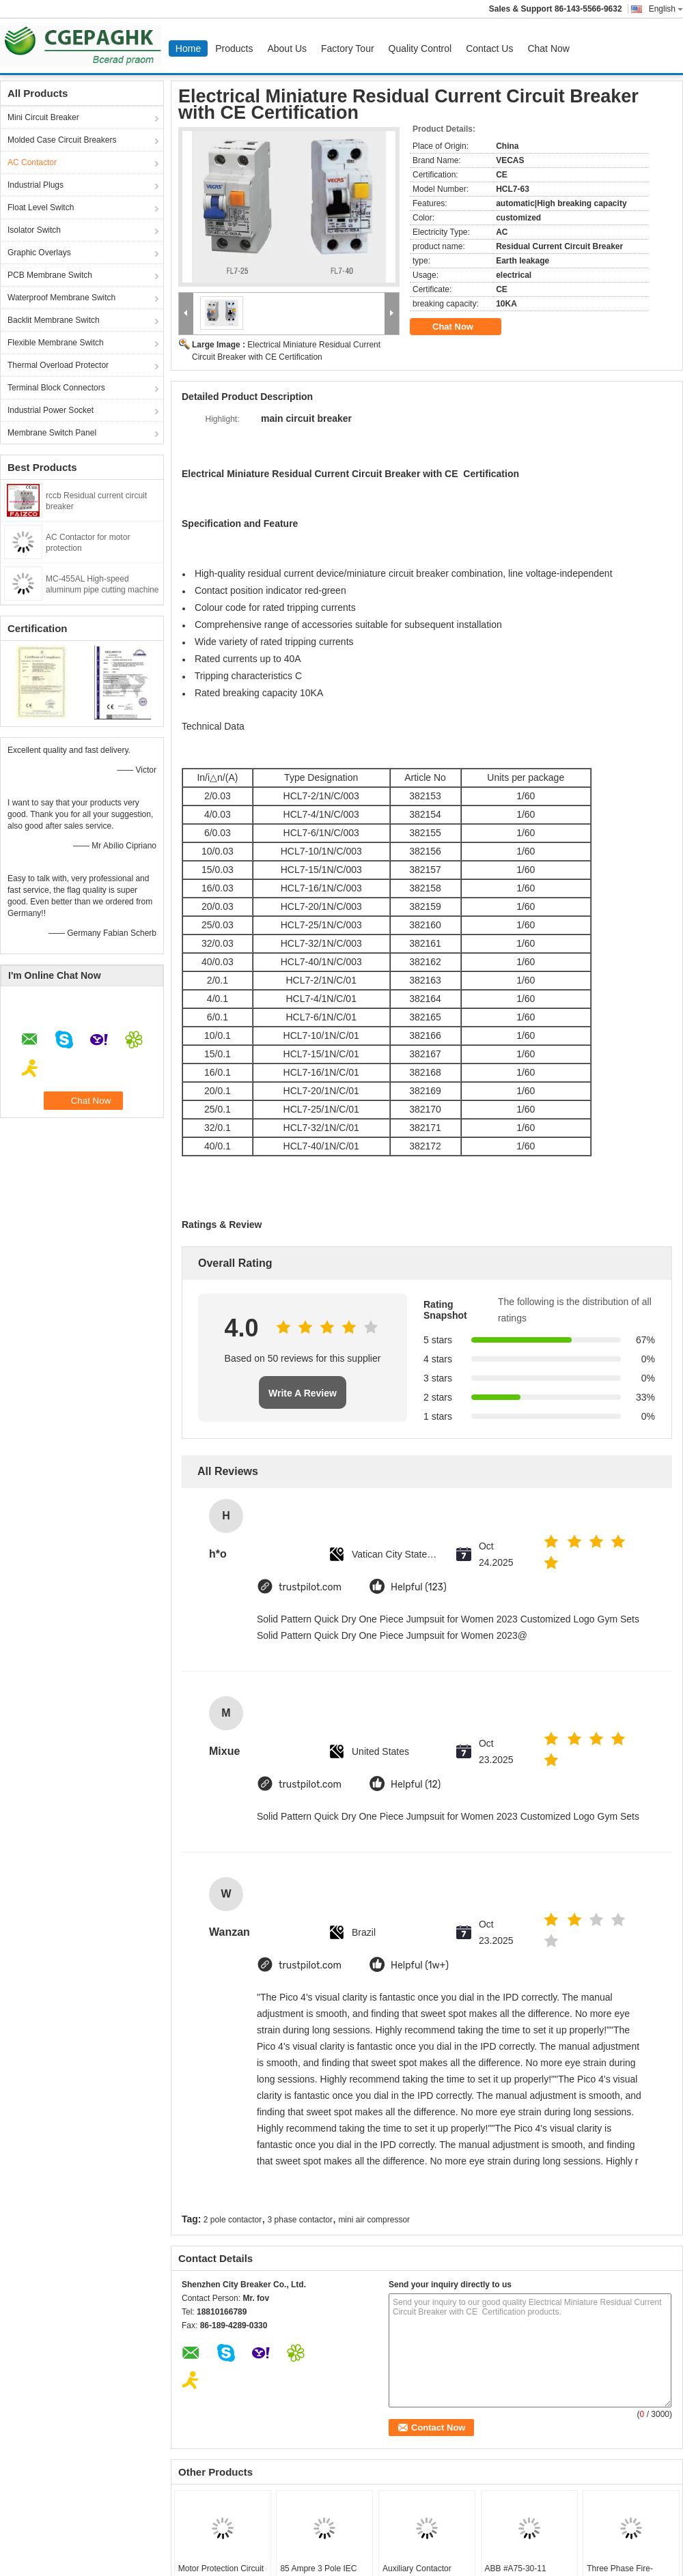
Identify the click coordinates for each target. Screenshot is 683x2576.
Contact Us (489, 48)
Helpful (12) (416, 1784)
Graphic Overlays (39, 252)
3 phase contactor (300, 2219)
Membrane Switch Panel (52, 433)
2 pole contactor (233, 2219)
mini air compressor (374, 2219)
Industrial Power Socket (51, 410)
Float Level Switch (41, 207)
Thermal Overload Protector (58, 365)
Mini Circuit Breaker (43, 117)
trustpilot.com (310, 1587)
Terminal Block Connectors (56, 387)
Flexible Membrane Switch (56, 342)
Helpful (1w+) (420, 1965)
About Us (287, 48)
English (666, 9)
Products (234, 48)
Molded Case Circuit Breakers (62, 140)
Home (188, 48)
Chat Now (548, 48)
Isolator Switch (34, 230)
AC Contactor (32, 162)
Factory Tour (347, 48)
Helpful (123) (419, 1587)
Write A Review (302, 1393)
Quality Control (420, 48)
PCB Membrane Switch (50, 275)
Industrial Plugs (36, 185)
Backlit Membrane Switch (54, 320)
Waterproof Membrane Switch (61, 297)
